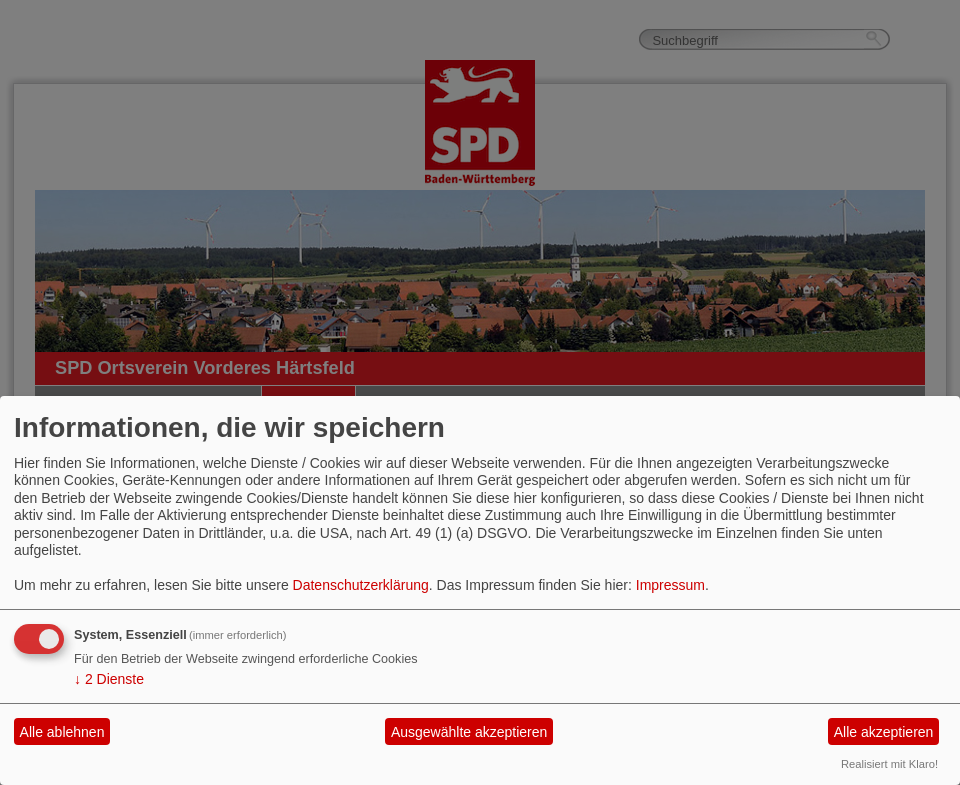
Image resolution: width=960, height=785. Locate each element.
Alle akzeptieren (884, 732)
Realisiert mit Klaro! (889, 764)
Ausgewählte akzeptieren (469, 732)
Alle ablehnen (62, 732)
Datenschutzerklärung (361, 585)
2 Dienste (109, 679)
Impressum (670, 585)
